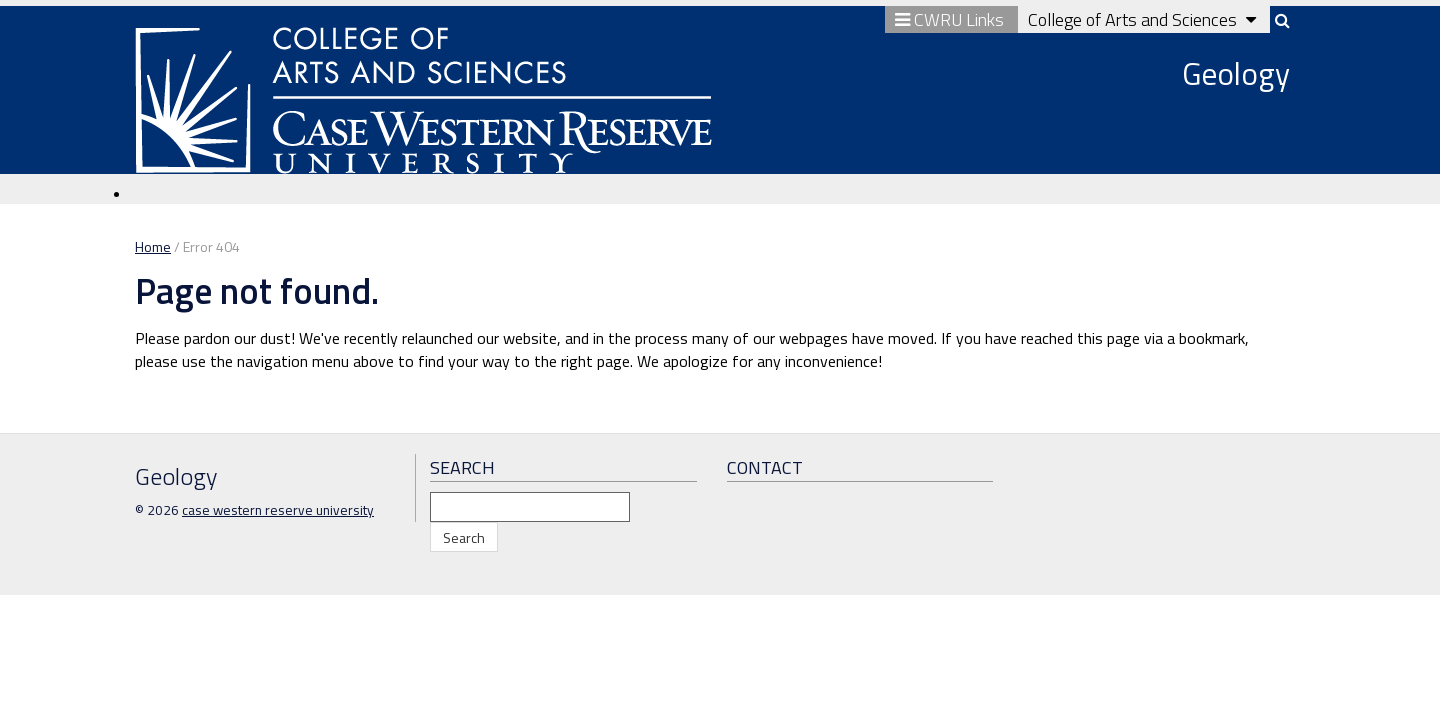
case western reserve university (278, 510)
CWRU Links (951, 19)
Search (464, 537)
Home (153, 246)
